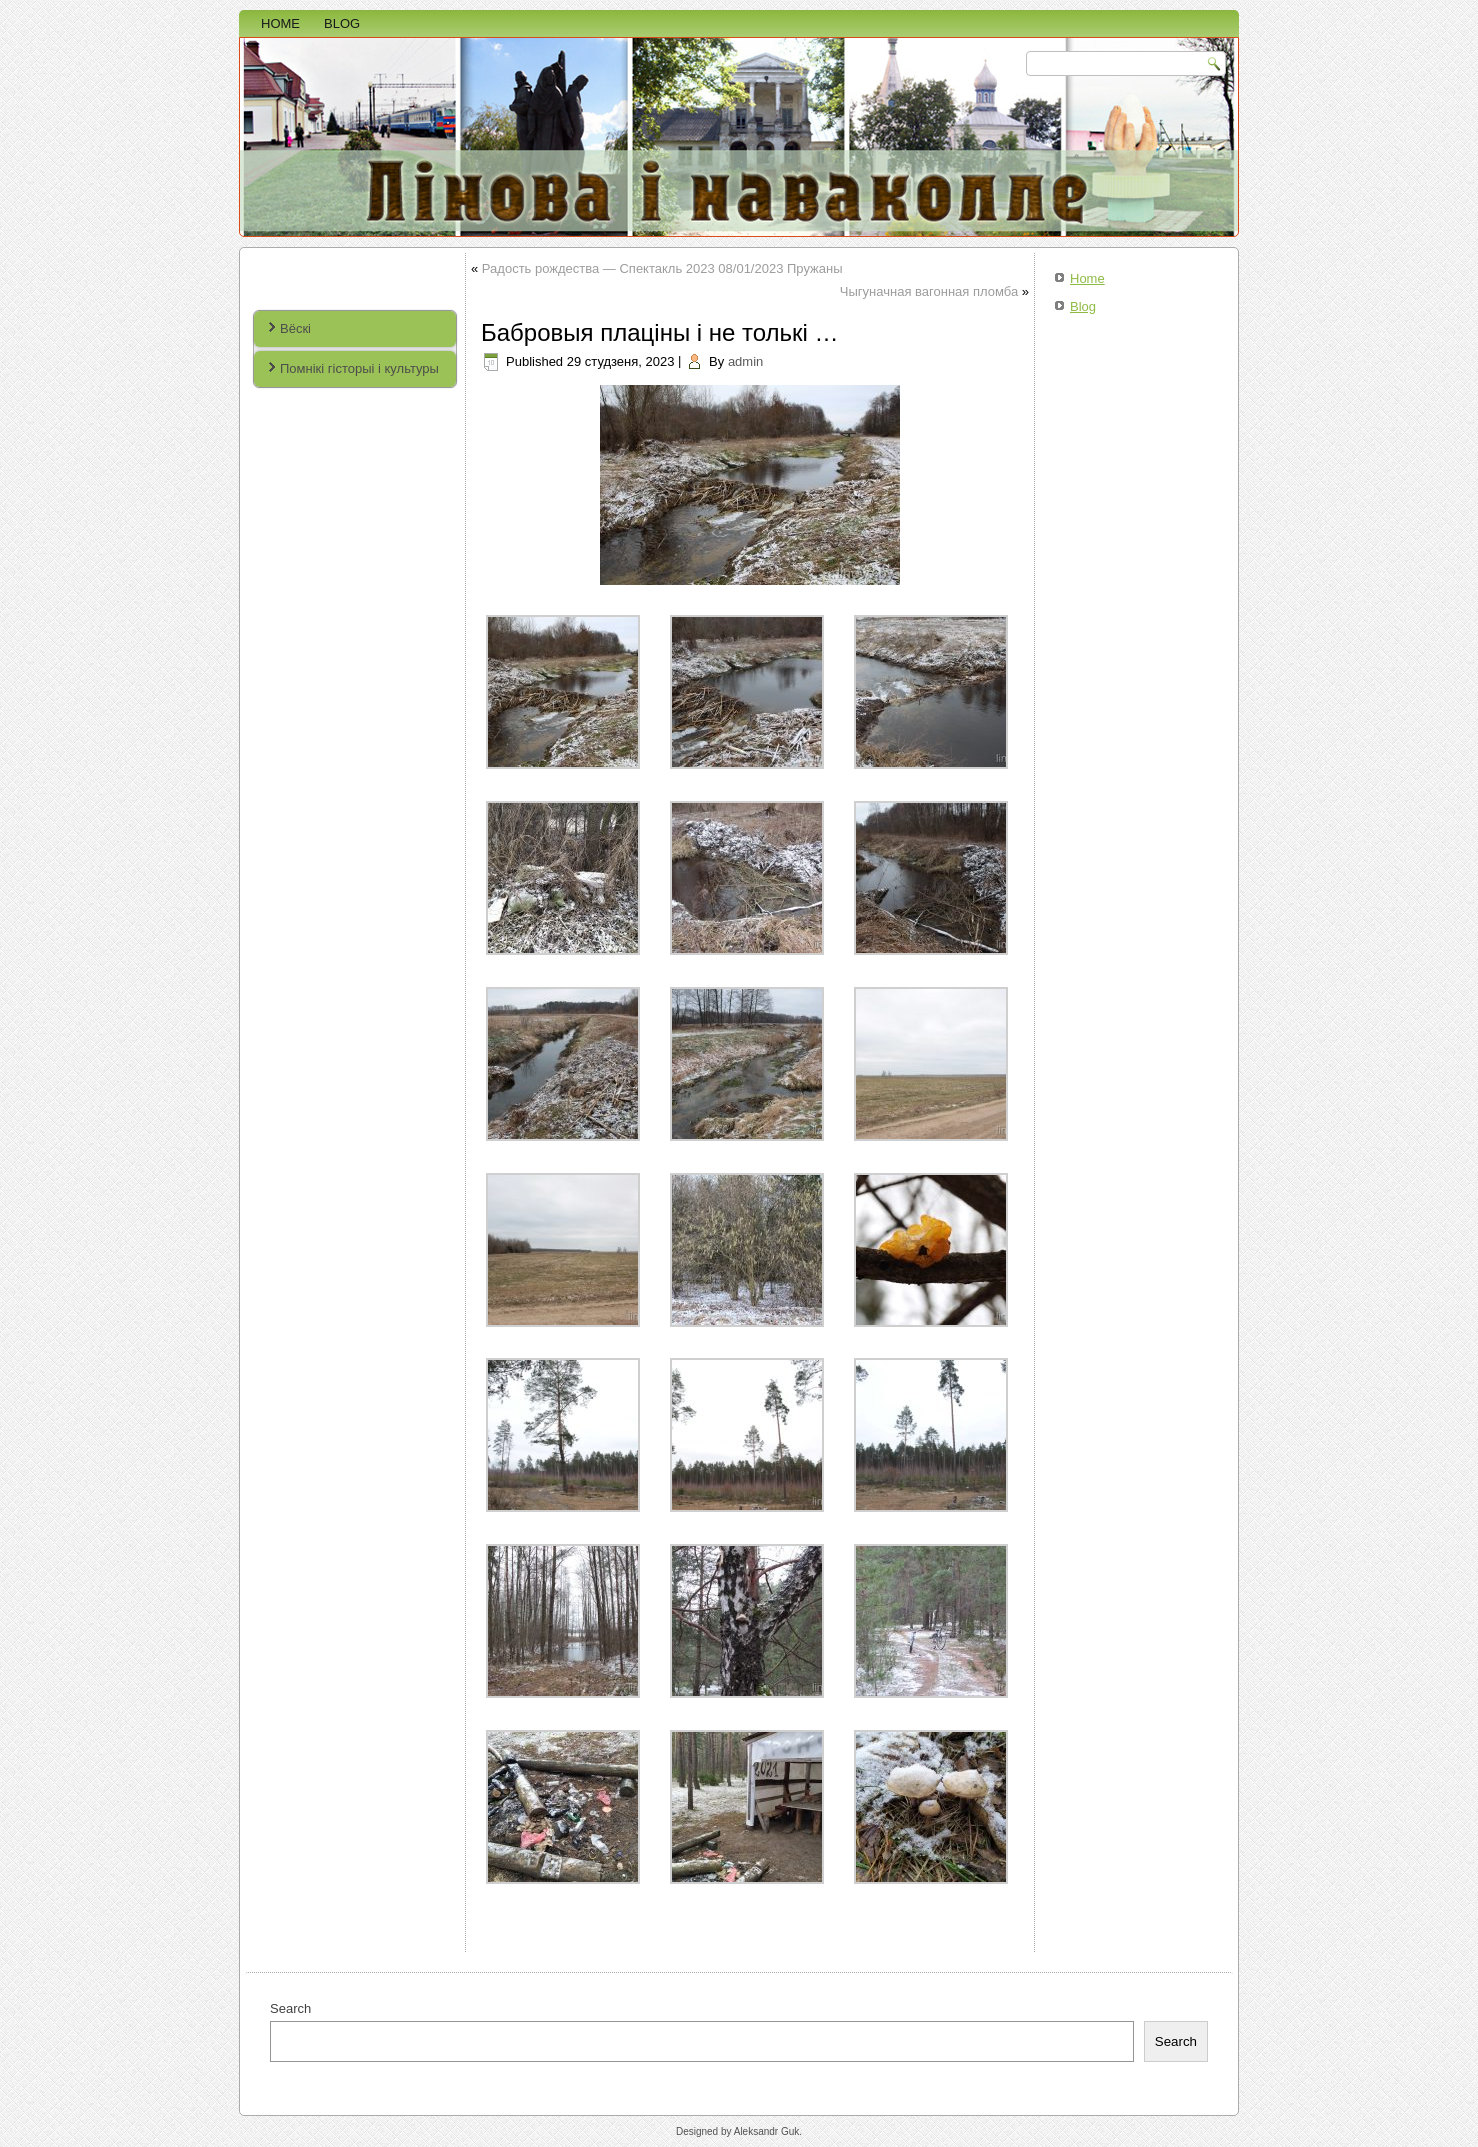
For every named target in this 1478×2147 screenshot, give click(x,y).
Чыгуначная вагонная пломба (929, 291)
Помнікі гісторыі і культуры (359, 368)
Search (290, 2008)
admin (745, 361)
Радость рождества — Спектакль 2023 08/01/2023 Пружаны (662, 268)
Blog (342, 23)
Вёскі (295, 328)
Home (280, 23)
